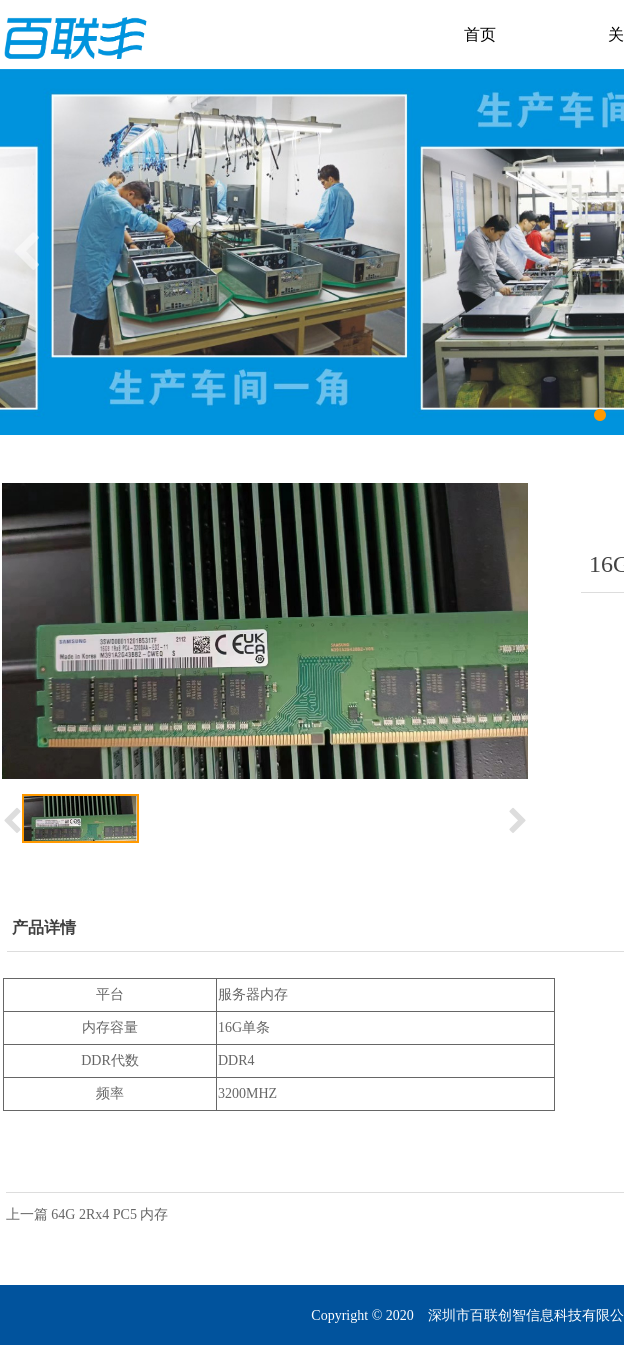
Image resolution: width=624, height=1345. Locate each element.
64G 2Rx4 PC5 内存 (109, 1214)
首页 (480, 34)
